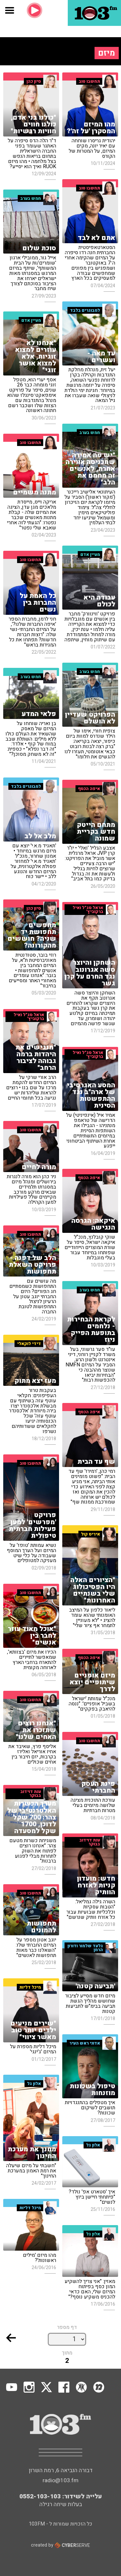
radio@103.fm (60, 2480)
